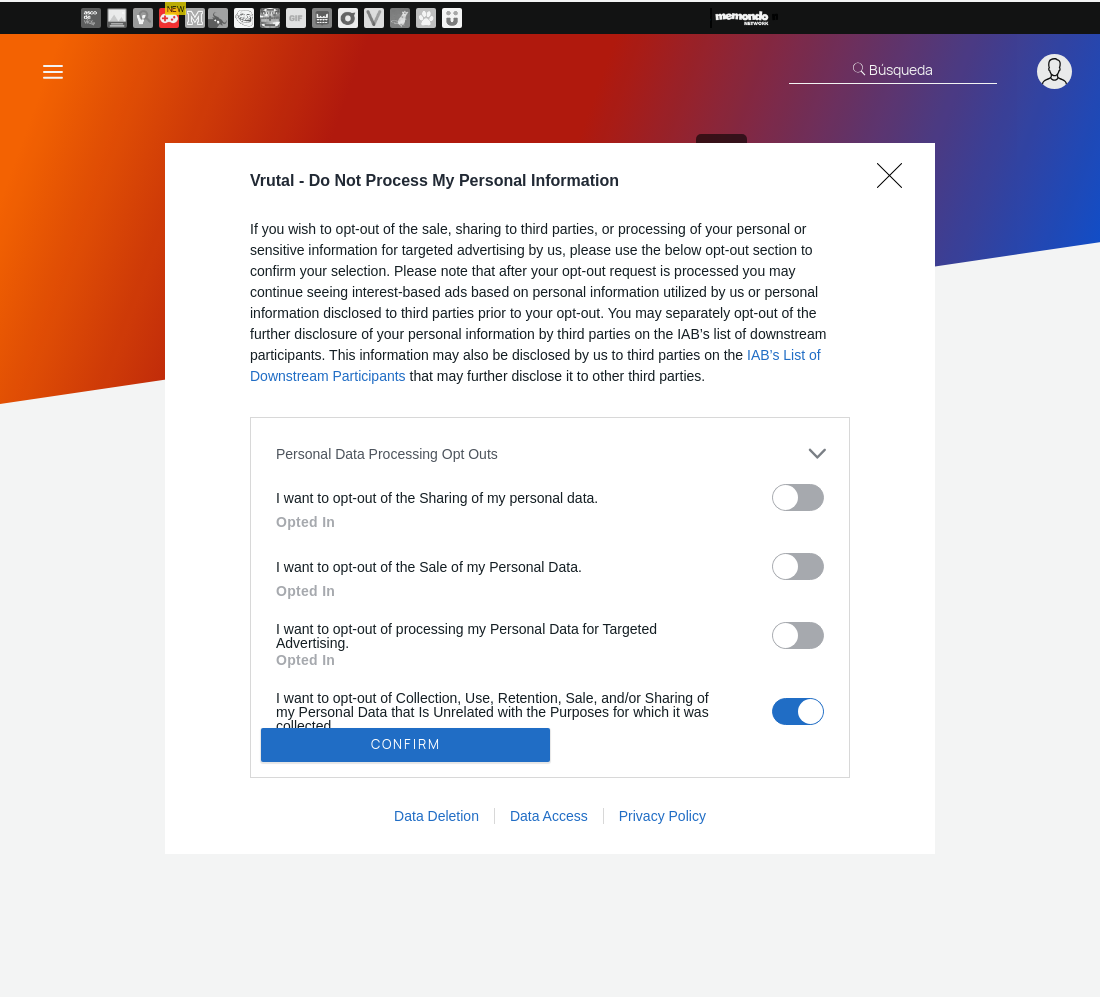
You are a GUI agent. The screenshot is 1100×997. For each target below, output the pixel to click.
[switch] (798, 497)
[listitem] (550, 453)
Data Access (549, 816)
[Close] (896, 182)
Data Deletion (436, 816)
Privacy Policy (662, 816)
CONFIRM (406, 744)
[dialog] (550, 498)
